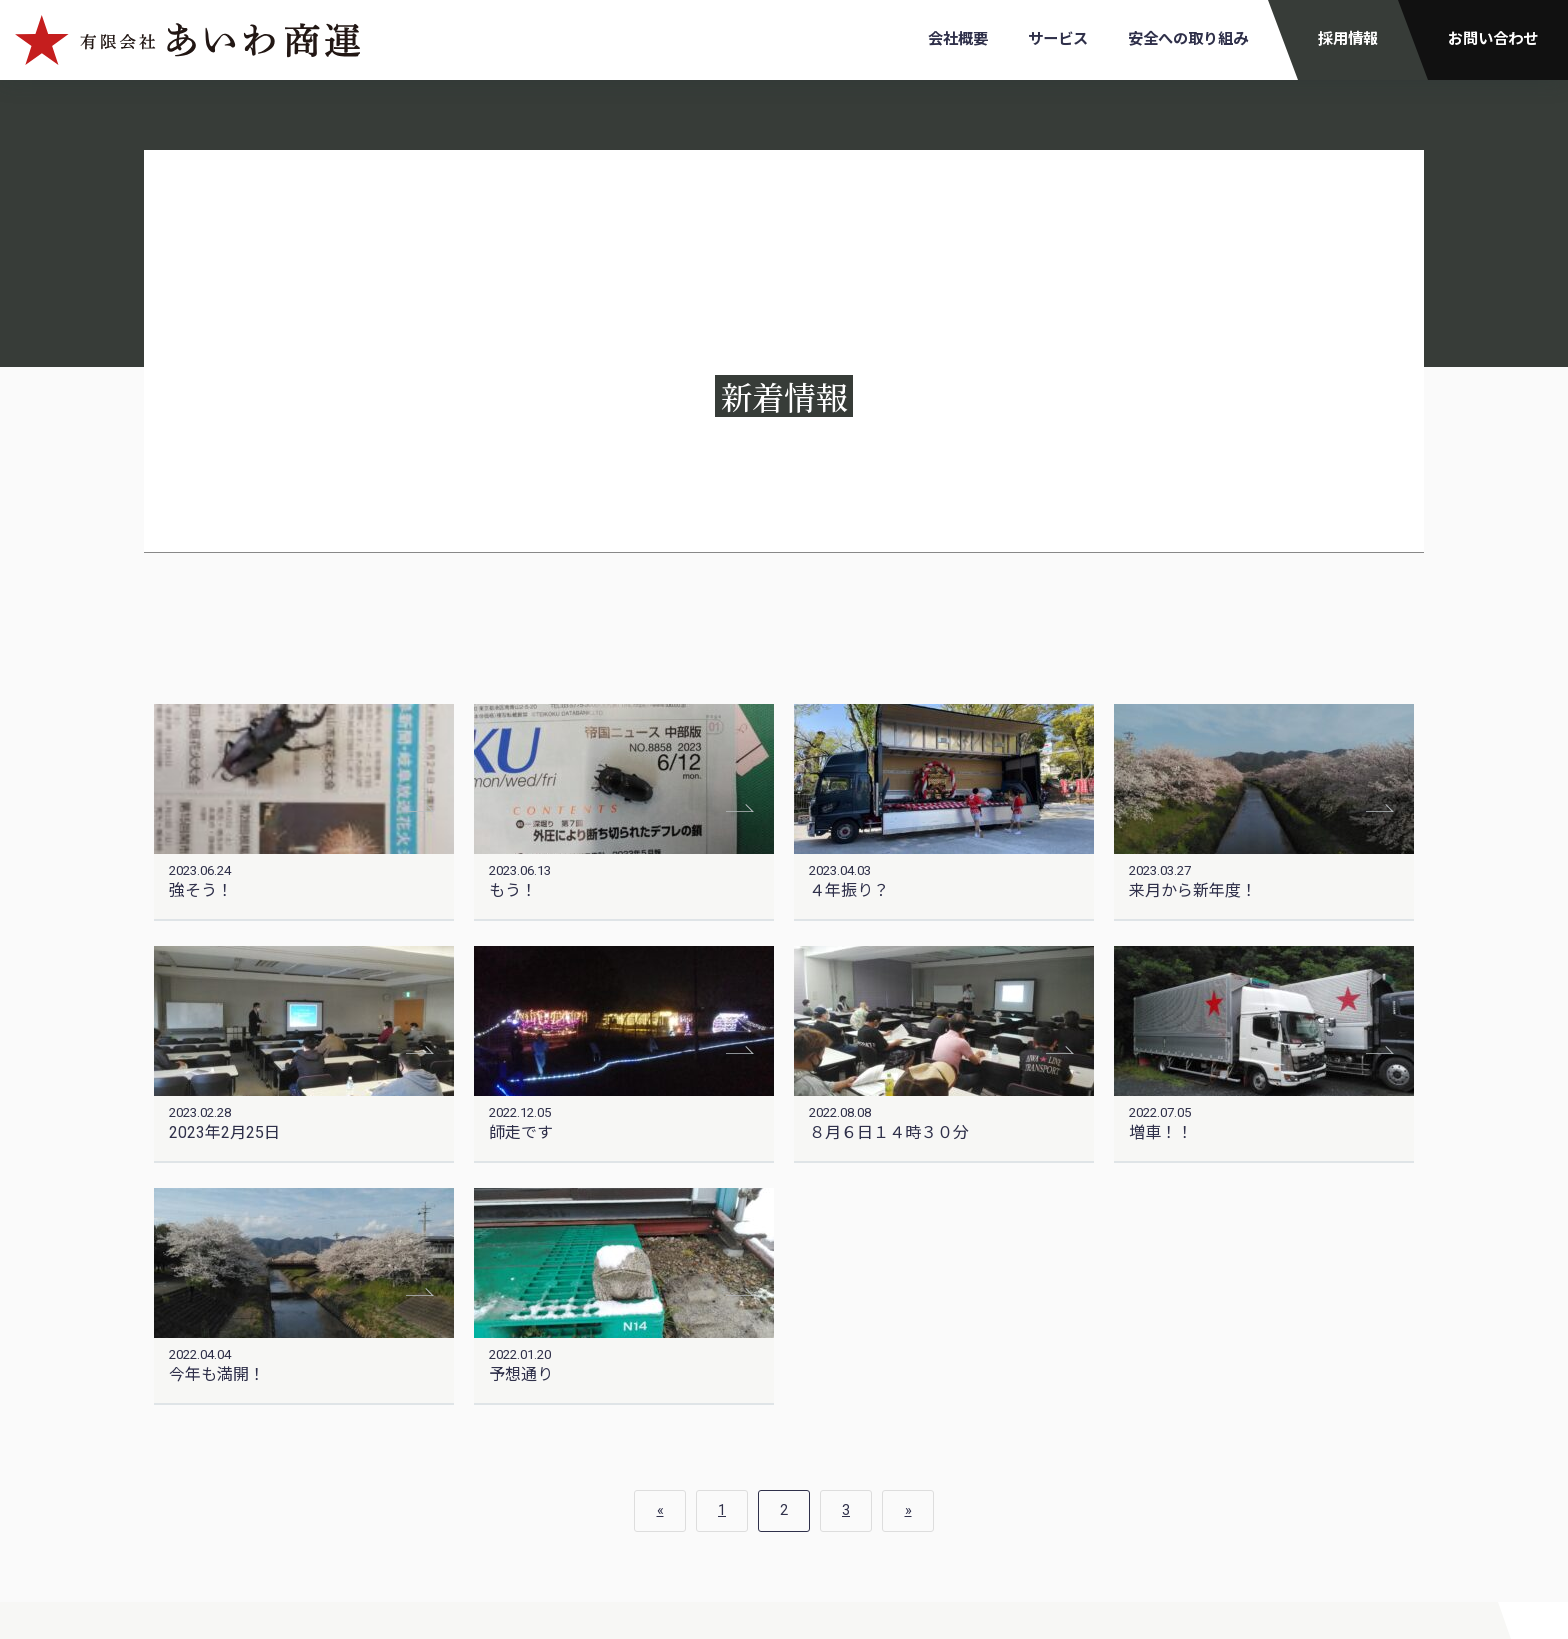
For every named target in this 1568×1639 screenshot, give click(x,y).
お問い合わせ (1493, 39)
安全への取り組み (1188, 39)
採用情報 (1348, 39)
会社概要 (958, 39)
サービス (1058, 39)
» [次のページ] (908, 1510)
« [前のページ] (660, 1510)
